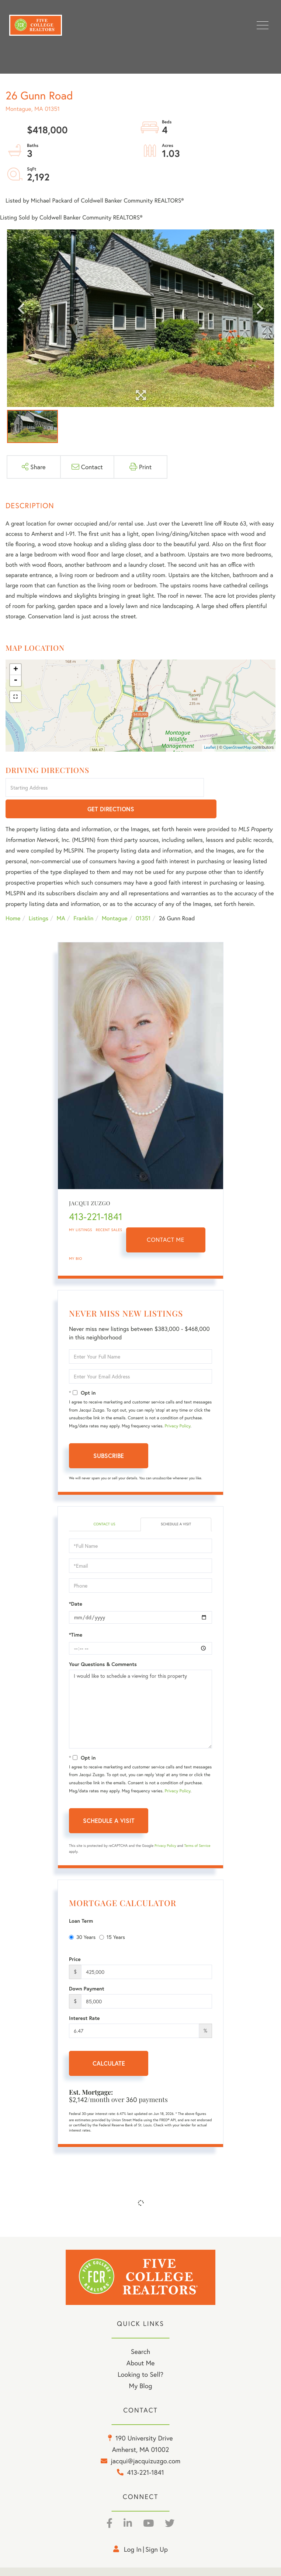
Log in (133, 2528)
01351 (143, 898)
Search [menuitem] (140, 2330)
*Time (75, 1613)
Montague (115, 898)
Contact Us (104, 1503)
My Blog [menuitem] (140, 2365)
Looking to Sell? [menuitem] (140, 2353)
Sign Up (156, 2528)
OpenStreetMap (237, 747)
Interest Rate (84, 1997)
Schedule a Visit (176, 1503)
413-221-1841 (95, 1196)
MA (61, 898)
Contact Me (165, 1219)
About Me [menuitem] (140, 2342)
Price (75, 1938)
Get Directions (241, 788)
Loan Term (81, 1900)
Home (13, 898)
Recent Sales (109, 1209)
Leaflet (210, 747)
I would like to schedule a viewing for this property (140, 1688)
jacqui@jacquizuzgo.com (145, 2440)
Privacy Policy (178, 1405)
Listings (38, 898)
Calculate (109, 2042)
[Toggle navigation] (262, 25)
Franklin (83, 898)
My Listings (80, 1209)
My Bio (75, 1238)
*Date (75, 1582)
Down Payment (86, 1968)
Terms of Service (197, 1824)
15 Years (112, 1916)
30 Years (82, 1916)
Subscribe (108, 1435)
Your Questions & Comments (103, 1643)
